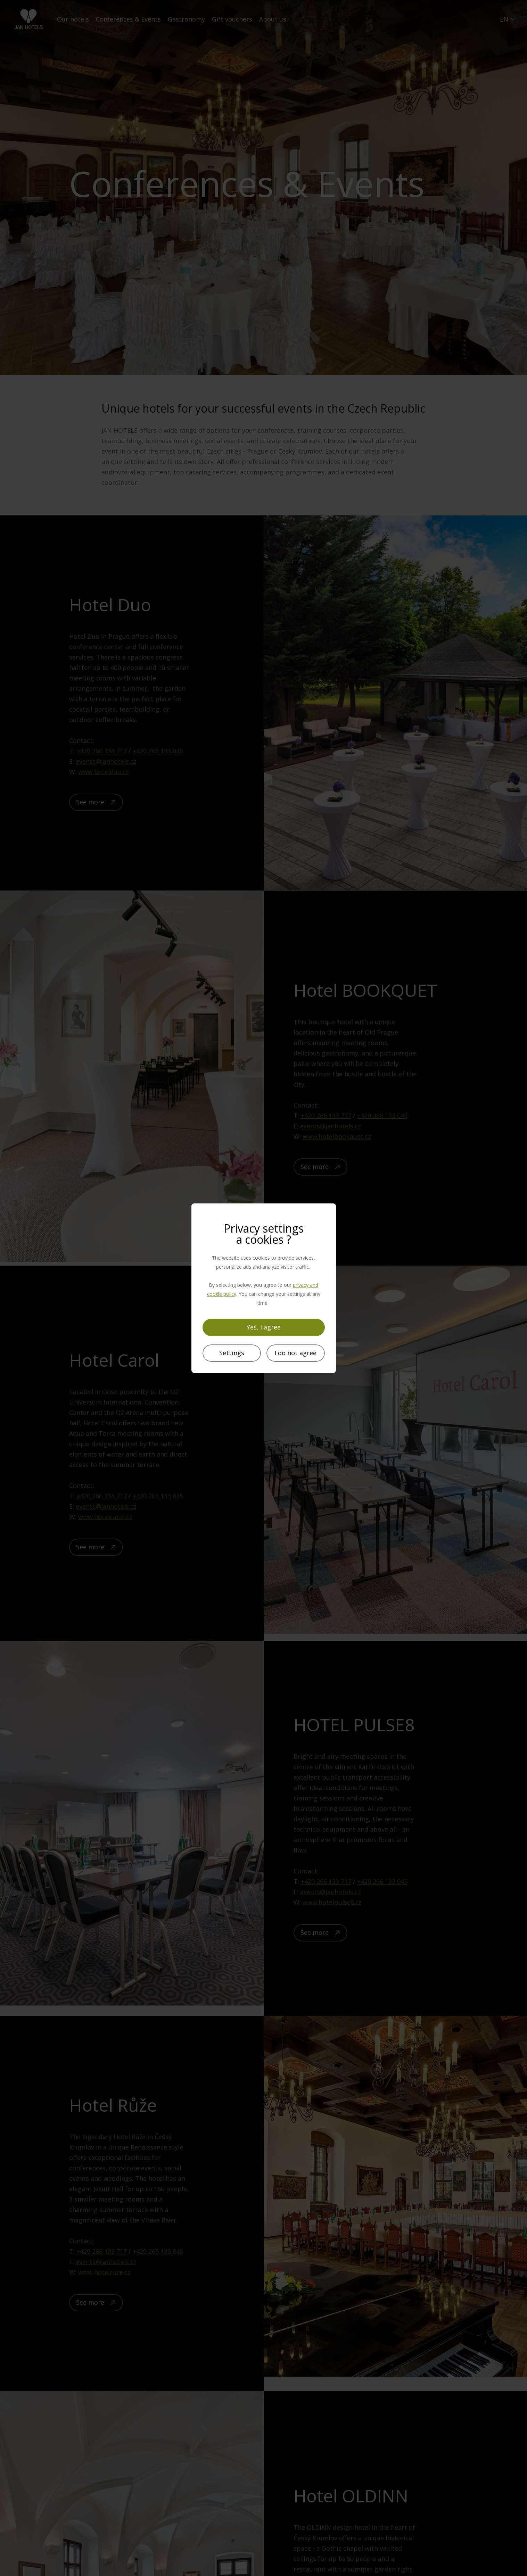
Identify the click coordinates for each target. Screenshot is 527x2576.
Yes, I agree (264, 1327)
